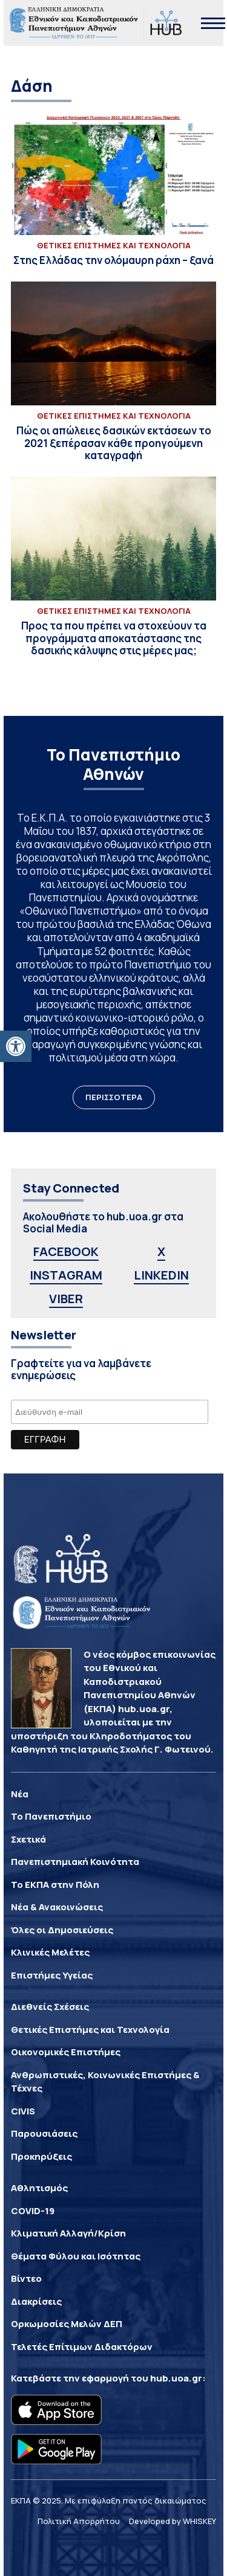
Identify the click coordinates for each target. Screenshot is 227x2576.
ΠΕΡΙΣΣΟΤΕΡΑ (113, 1097)
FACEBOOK (66, 1251)
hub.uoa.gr (176, 2378)
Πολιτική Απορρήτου (79, 2521)
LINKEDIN (161, 1275)
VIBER (66, 1298)
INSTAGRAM (66, 1275)
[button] (15, 1046)
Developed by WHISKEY (172, 2521)
